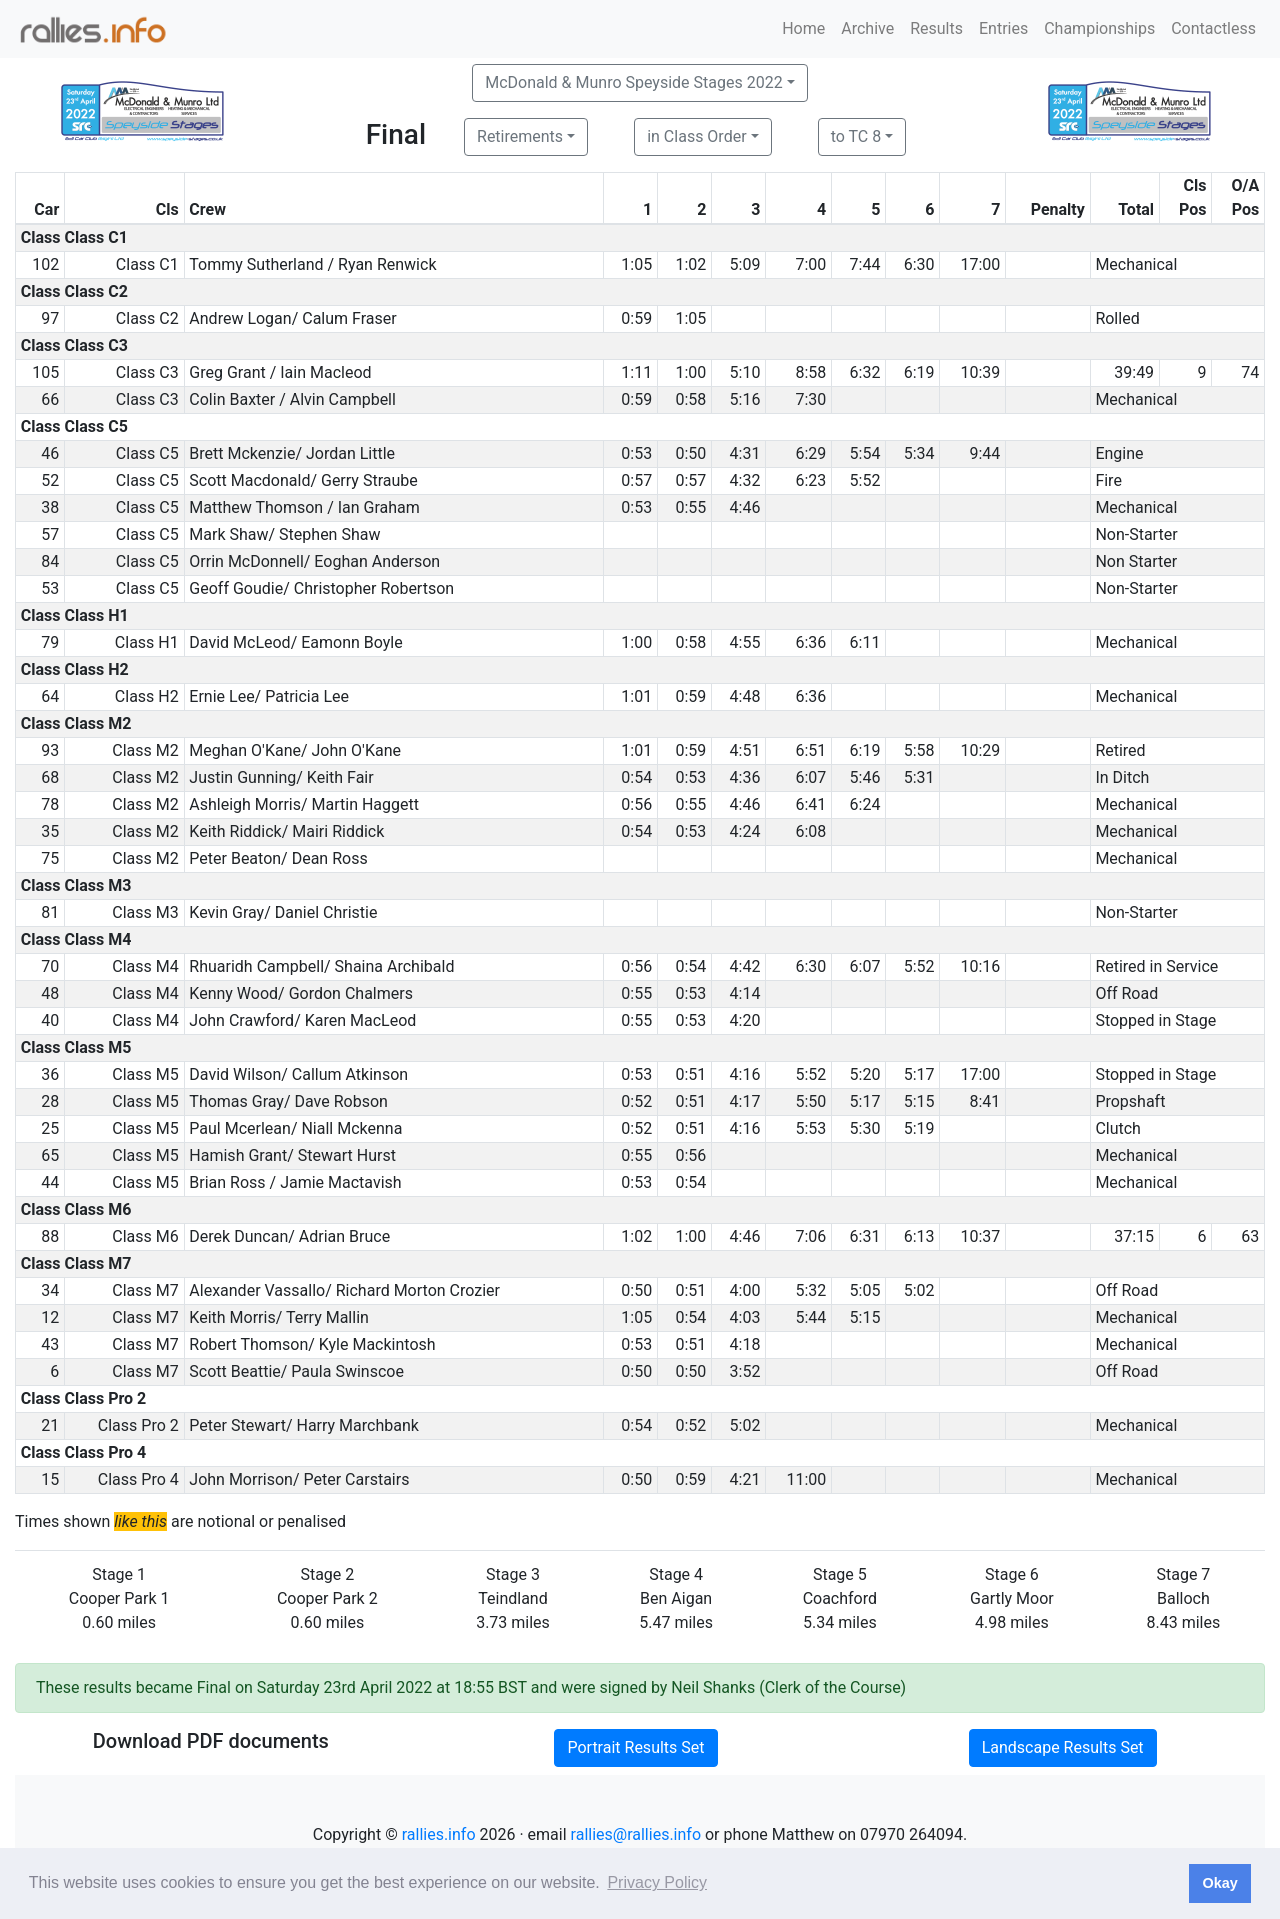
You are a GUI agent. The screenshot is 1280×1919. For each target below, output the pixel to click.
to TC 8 (856, 136)
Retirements (520, 136)
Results (936, 28)
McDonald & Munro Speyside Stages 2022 (633, 82)
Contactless (1213, 28)
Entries (1003, 28)
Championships (1099, 28)
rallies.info (439, 1834)
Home (803, 28)
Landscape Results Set (1063, 1747)
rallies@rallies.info (636, 1834)
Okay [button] (1219, 1883)
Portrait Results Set (635, 1747)
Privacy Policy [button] (657, 1882)
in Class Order (696, 136)
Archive (867, 28)
